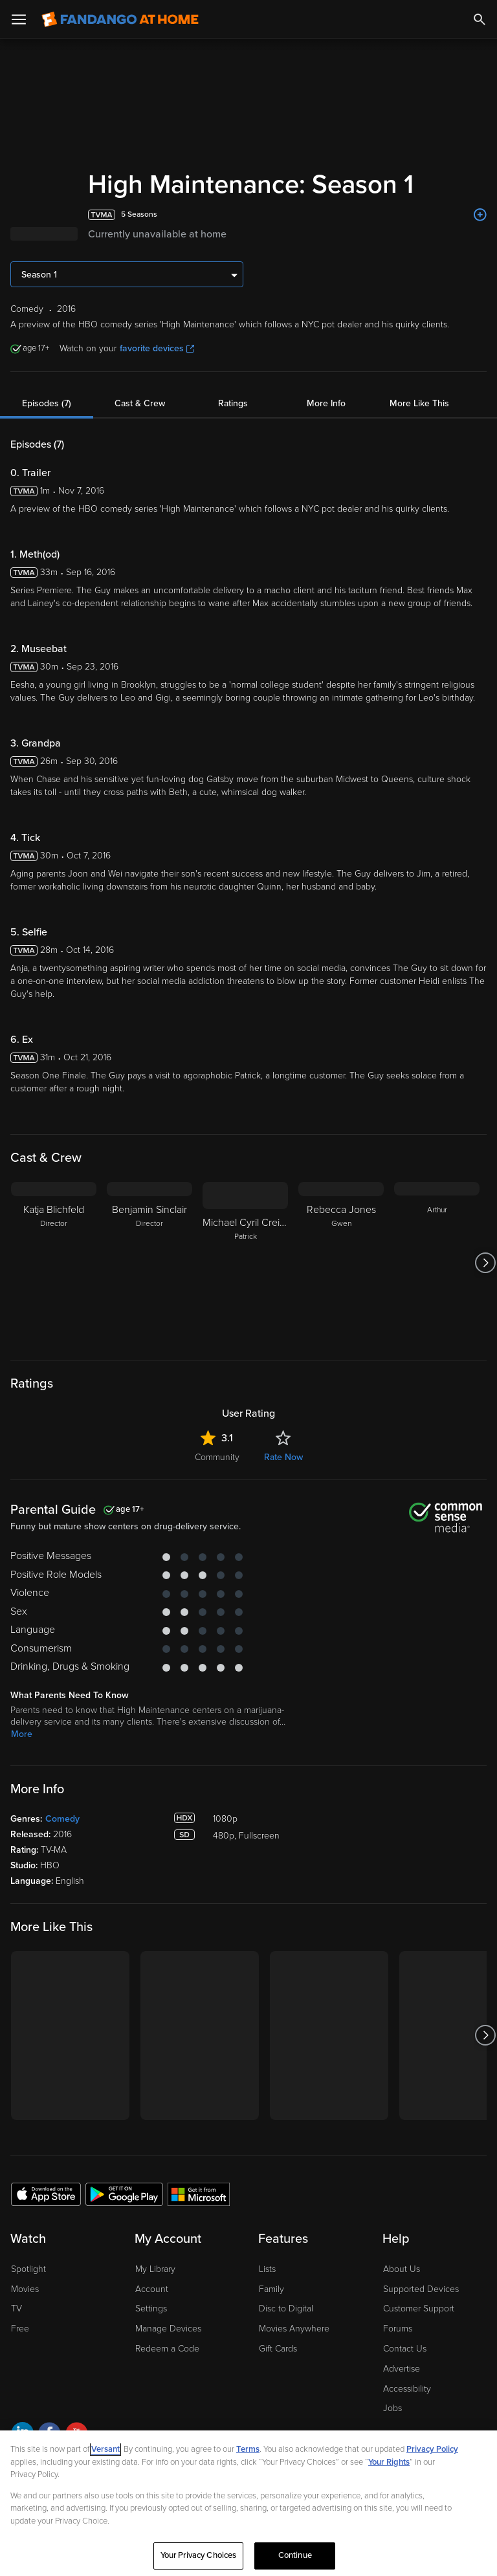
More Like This (419, 403)
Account (151, 2289)
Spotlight (28, 2269)
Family (271, 2289)
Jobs (392, 2408)
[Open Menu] (19, 19)
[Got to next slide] (485, 1262)
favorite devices (157, 348)
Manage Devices (168, 2328)
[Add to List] (480, 214)
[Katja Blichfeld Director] (53, 1262)
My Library (155, 2269)
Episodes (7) (46, 403)
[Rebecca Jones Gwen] (341, 1262)
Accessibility (407, 2388)
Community (217, 1457)
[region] (248, 2503)
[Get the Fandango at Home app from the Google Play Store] (124, 2193)
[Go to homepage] (120, 19)
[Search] (479, 19)
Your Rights (389, 2462)
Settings (151, 2308)
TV (16, 2308)
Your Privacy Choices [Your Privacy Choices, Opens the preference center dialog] (198, 2555)
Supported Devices (421, 2289)
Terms (248, 2449)
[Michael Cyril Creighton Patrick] (245, 1262)
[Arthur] (436, 1262)
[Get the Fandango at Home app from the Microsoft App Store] (198, 2193)
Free (20, 2328)
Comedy (62, 1818)
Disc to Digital (286, 2308)
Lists (267, 2269)
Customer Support (418, 2308)
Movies (25, 2289)
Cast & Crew (140, 403)
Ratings (233, 403)
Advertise (401, 2368)
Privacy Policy (432, 2449)
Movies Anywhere (294, 2328)
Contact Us (404, 2348)
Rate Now (283, 1457)
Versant (105, 2449)
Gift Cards (278, 2348)
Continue (295, 2555)
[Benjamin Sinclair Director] (149, 1262)
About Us (401, 2269)
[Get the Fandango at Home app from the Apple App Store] (46, 2193)
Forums (397, 2328)
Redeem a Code (167, 2348)
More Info (326, 403)
